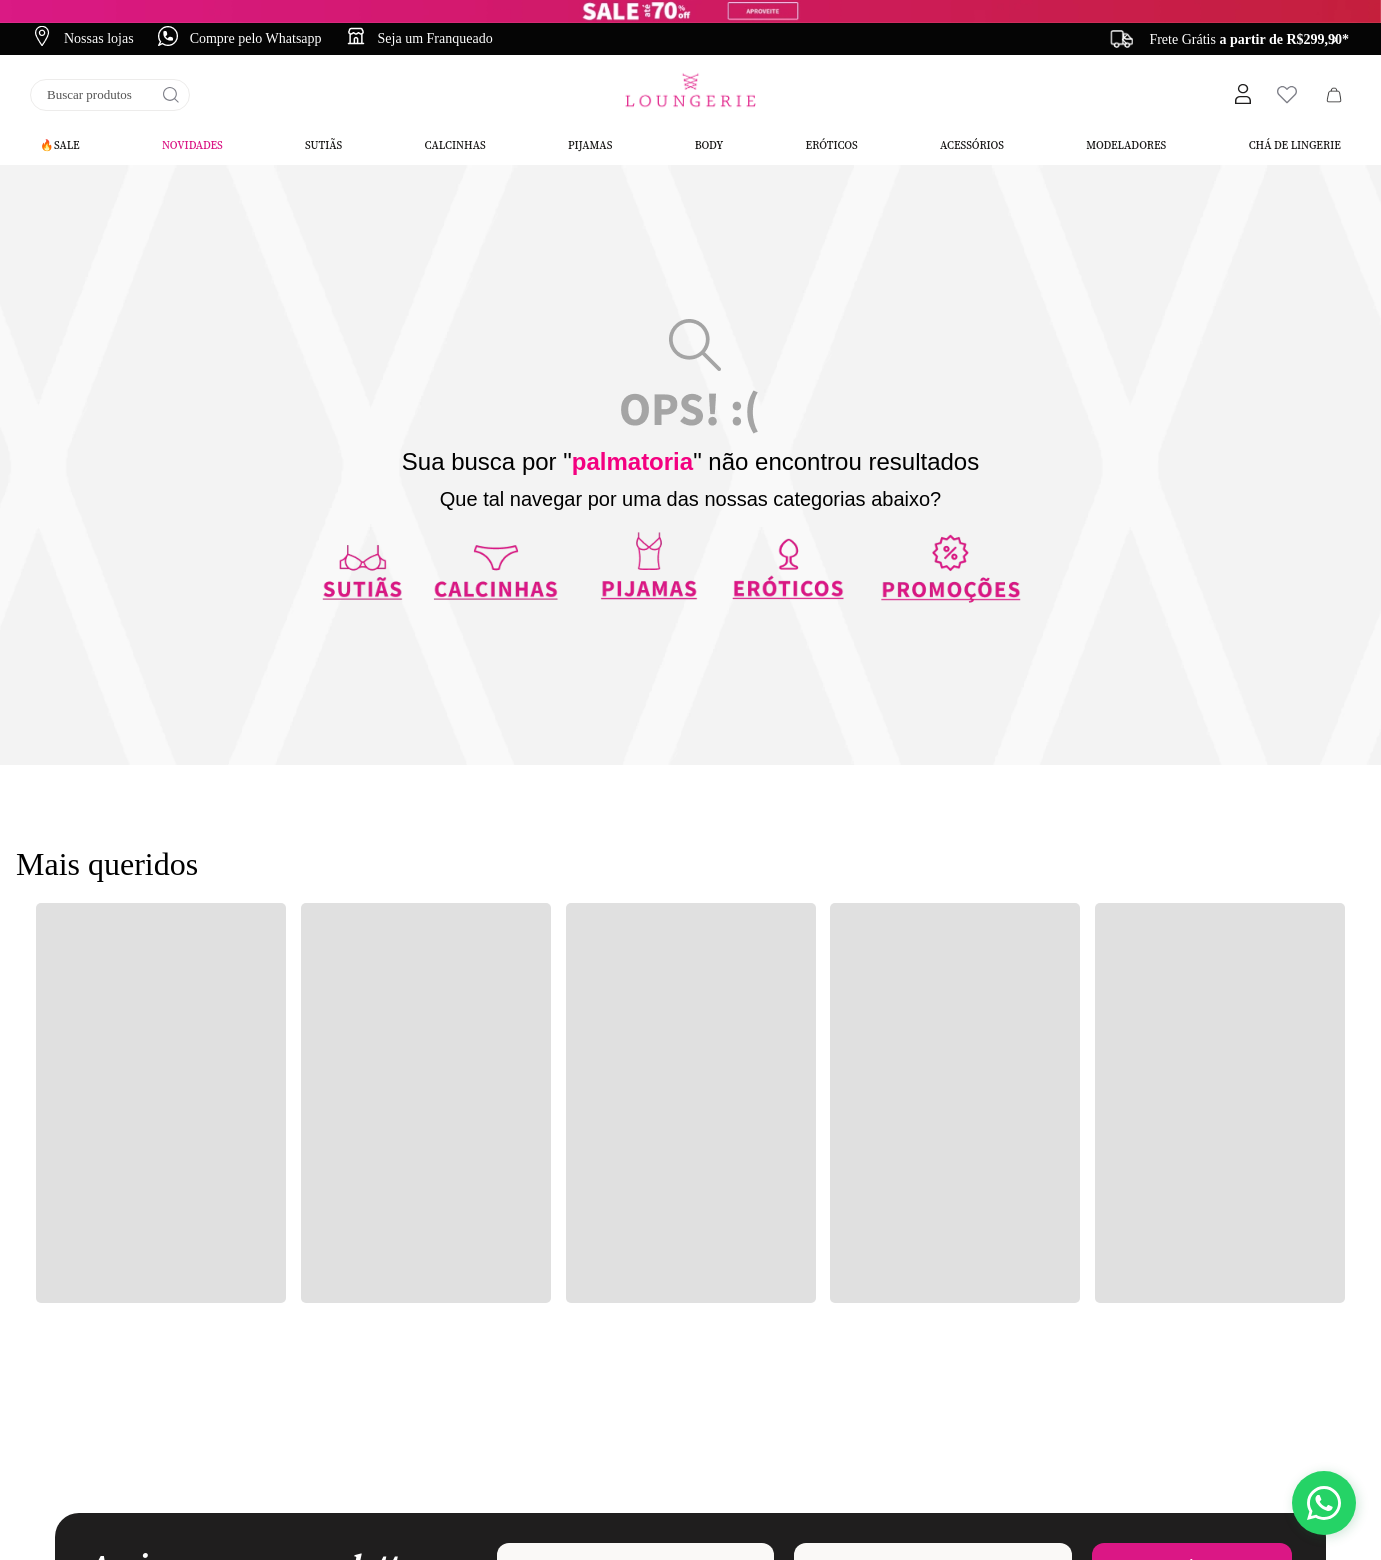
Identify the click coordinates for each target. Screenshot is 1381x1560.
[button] (1242, 95)
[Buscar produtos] (171, 95)
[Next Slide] (1334, 39)
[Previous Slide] (1125, 39)
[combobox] (110, 95)
